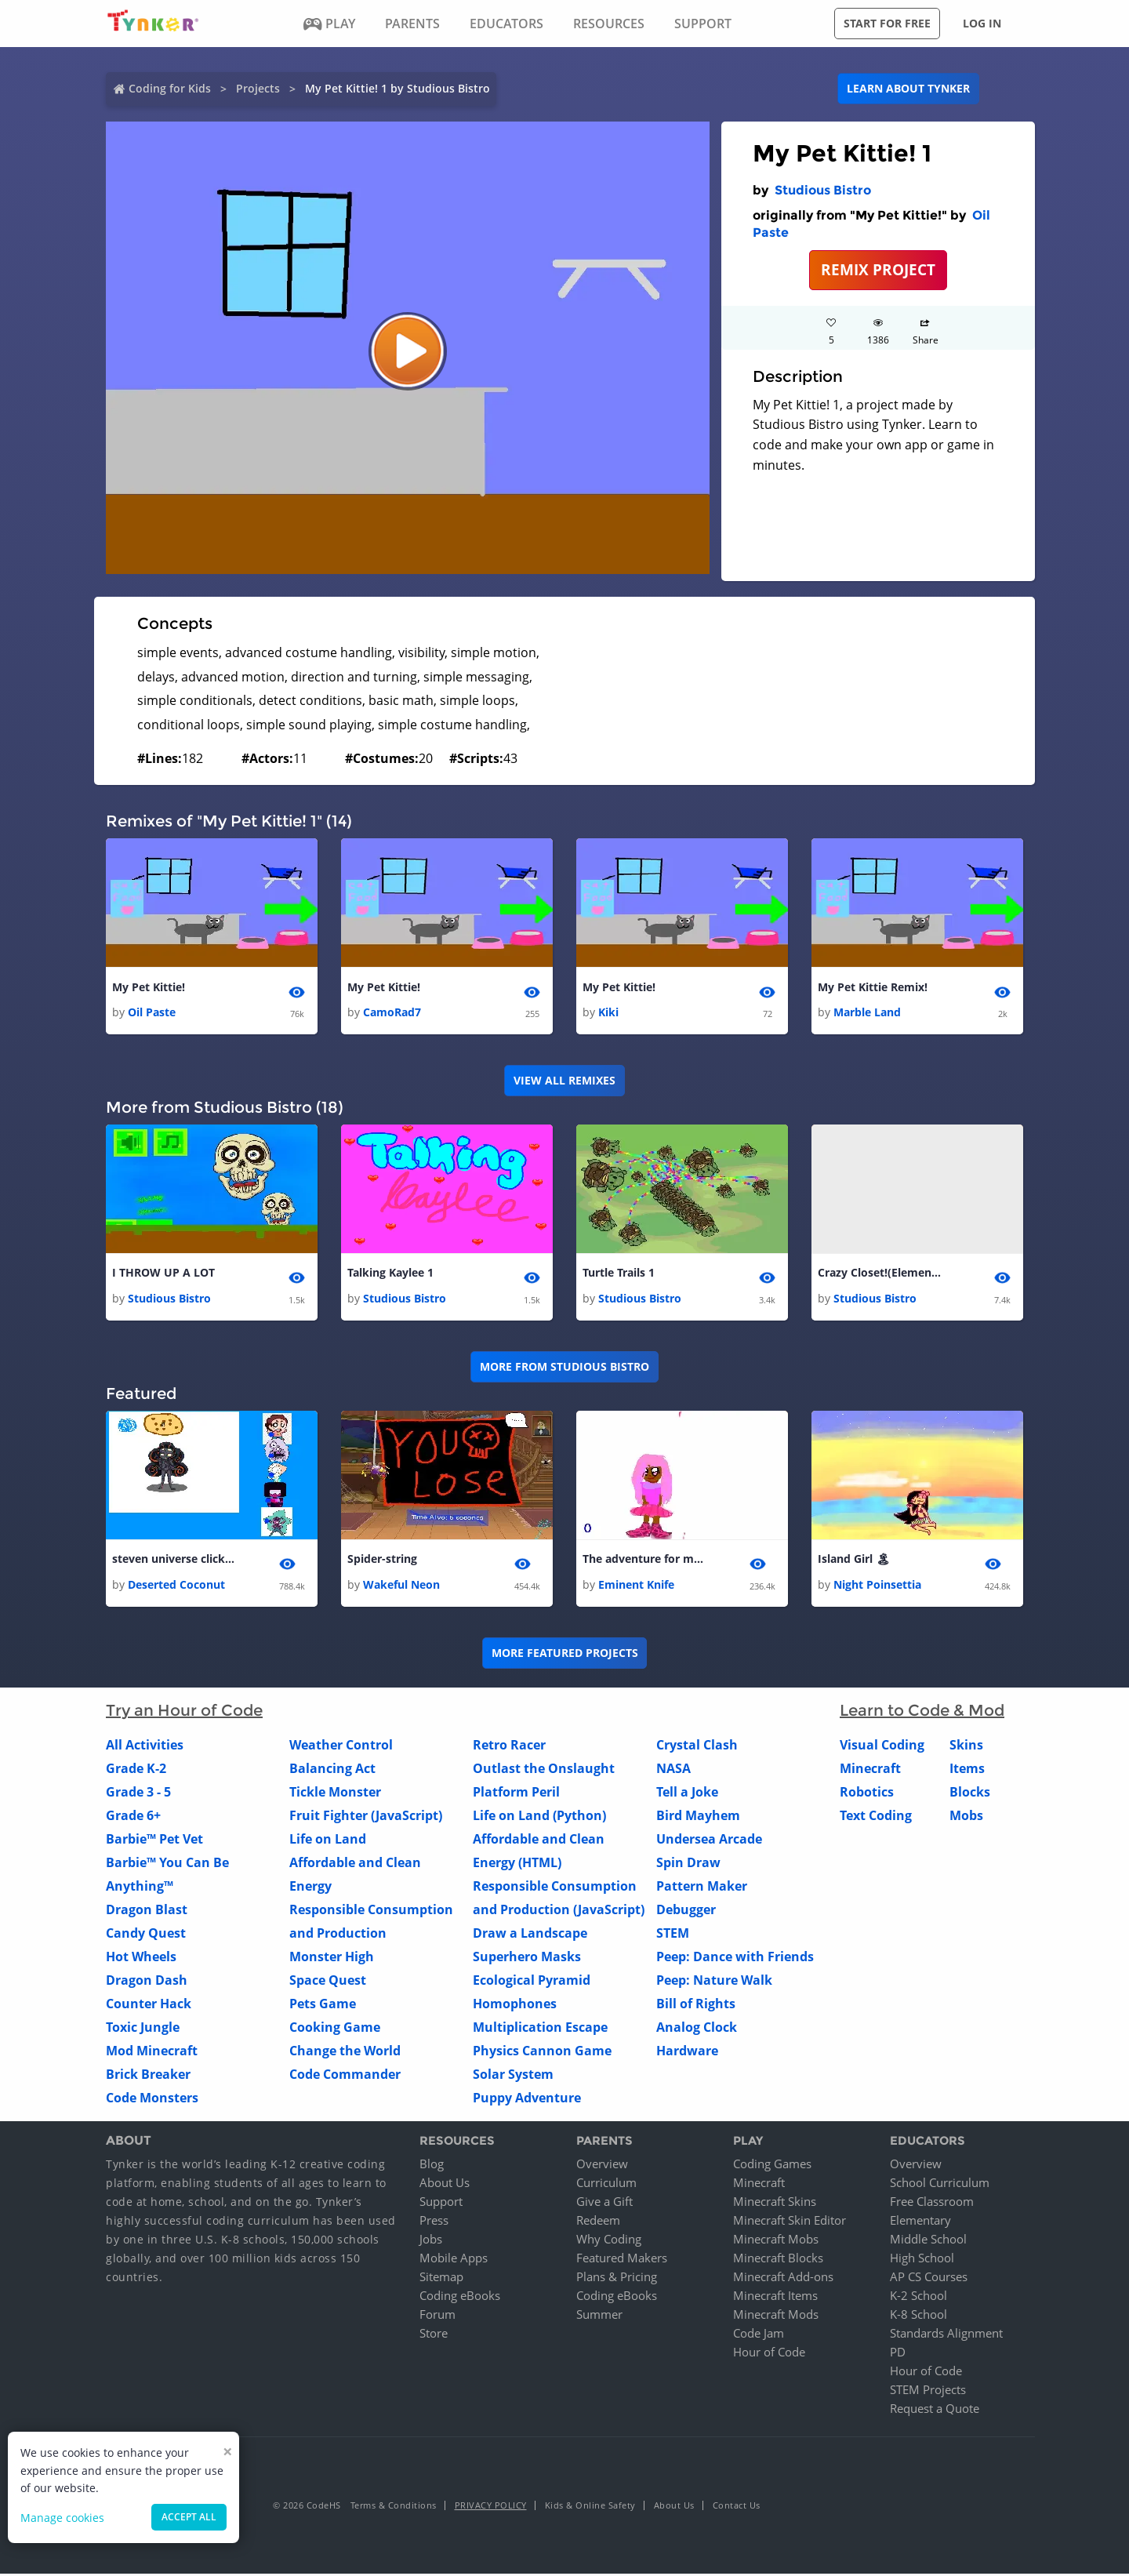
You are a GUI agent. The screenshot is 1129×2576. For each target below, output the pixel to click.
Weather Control (341, 1746)
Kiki (608, 1012)
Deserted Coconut (176, 1586)
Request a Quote (934, 2410)
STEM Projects (928, 2392)
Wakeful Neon (401, 1586)
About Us (444, 2185)
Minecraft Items (775, 2297)
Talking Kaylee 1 (390, 1273)
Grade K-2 (136, 1769)
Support (441, 2203)
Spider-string (382, 1560)
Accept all (189, 2516)
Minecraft (870, 1769)
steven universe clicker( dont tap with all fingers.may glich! (175, 1560)
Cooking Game (334, 2028)
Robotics (867, 1793)
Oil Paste (152, 1012)
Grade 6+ (133, 1817)
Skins (966, 1746)
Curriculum (606, 2185)
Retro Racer (509, 1746)
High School (922, 2260)
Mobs (966, 1817)
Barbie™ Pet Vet (154, 1840)
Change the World (345, 2052)
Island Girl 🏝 (854, 1560)
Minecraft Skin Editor (789, 2222)
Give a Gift (604, 2203)
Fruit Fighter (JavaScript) (365, 1817)
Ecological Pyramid (531, 1981)
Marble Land (867, 1012)
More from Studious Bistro (564, 1368)
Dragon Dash (146, 1981)
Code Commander (345, 2075)
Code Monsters (152, 2099)
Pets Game (322, 2005)
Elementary (920, 2222)
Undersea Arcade (709, 1840)
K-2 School (918, 2297)
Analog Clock (696, 2028)
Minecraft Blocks (778, 2260)
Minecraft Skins (774, 2203)
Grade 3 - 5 (138, 1793)
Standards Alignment (946, 2335)
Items (967, 1769)
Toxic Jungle (143, 2028)
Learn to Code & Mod (922, 1711)
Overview (602, 2166)
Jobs (430, 2241)
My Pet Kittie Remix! (873, 987)
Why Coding (608, 2241)
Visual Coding (882, 1746)
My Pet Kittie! (148, 987)
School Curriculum (939, 2185)
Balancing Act (332, 1769)
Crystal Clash (697, 1746)
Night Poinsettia (877, 1586)
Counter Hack (148, 2005)
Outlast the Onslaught (544, 1769)
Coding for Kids (170, 88)
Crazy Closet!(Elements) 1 (880, 1273)
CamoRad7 (392, 1012)
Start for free (887, 23)
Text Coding (876, 1817)
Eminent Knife (636, 1586)
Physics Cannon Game (542, 2052)
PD (898, 2354)
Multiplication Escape (540, 2028)
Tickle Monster (335, 1793)
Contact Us (737, 2507)
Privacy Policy (491, 2507)
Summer (599, 2316)
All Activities (144, 1746)
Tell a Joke (687, 1793)
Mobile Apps (453, 2260)
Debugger (686, 1911)
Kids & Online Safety (590, 2507)
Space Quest (327, 1981)
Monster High (331, 1958)
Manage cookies (62, 2517)
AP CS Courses (928, 2279)
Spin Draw (688, 1864)
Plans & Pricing (616, 2279)
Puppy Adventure (527, 2099)
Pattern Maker (701, 1887)
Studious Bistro (823, 190)
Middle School (928, 2241)
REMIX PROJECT (878, 269)
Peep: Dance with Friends (735, 1958)
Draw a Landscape (530, 1934)
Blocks (969, 1793)
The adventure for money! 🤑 (645, 1560)
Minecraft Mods (776, 2316)
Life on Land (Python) (539, 1817)
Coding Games (772, 2166)
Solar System (513, 2075)
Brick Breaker (148, 2075)
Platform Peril (516, 1793)
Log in (982, 23)
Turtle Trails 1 (619, 1273)
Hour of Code (769, 2354)
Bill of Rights (695, 2005)
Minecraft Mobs (776, 2241)
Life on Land (327, 1840)
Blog (431, 2166)
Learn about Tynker (908, 88)
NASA (673, 1769)
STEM (672, 1934)
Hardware (687, 2052)
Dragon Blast (146, 1911)
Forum (437, 2316)
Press (433, 2222)
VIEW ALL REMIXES (564, 1081)
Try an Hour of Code (184, 1711)
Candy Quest (146, 1934)
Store (433, 2335)
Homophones (515, 2005)
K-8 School (918, 2316)
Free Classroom (932, 2203)
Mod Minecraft (152, 2052)
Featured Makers (621, 2260)
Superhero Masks (527, 1958)
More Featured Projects (565, 1655)
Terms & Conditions (393, 2507)
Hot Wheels (141, 1958)
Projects (258, 88)
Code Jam (758, 2335)
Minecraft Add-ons (783, 2279)
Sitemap (441, 2279)
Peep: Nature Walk (714, 1981)
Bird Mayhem (698, 1817)
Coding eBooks (459, 2297)
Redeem (598, 2222)
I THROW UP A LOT (163, 1273)
